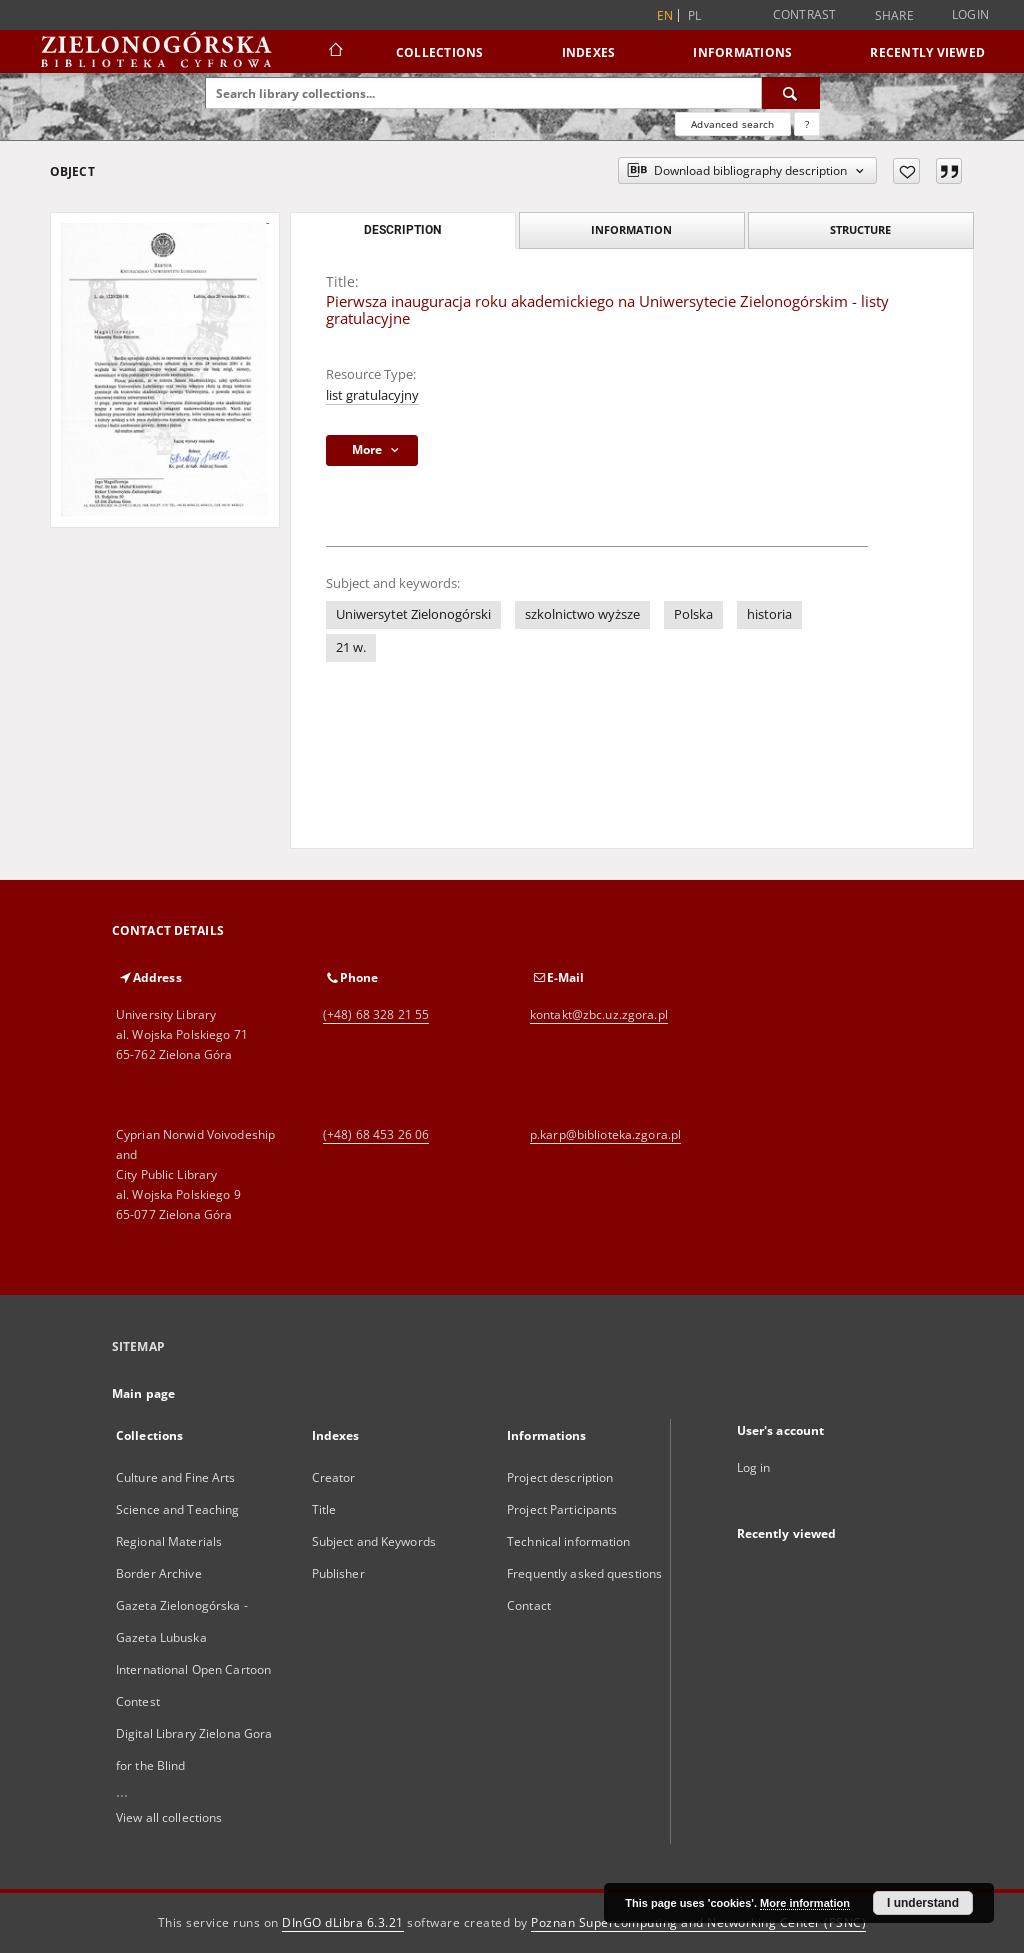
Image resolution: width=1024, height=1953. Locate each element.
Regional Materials (169, 1541)
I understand (923, 1903)
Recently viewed (927, 52)
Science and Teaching (177, 1509)
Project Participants (562, 1509)
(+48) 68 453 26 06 (376, 1134)
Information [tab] (631, 229)
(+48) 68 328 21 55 (376, 1014)
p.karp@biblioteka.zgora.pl (605, 1134)
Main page (143, 1393)
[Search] (791, 93)
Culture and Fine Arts (176, 1477)
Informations (742, 52)
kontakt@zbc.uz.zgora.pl (599, 1014)
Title (324, 1509)
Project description (560, 1477)
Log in (754, 1467)
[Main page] (334, 52)
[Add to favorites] (906, 171)
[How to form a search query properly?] (807, 124)
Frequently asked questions (584, 1573)
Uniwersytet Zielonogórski (413, 614)
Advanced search (732, 124)
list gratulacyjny (372, 395)
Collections (440, 52)
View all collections (169, 1817)
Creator (334, 1477)
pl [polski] (695, 15)
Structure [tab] (860, 229)
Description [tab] (402, 230)
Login (970, 14)
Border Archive (159, 1573)
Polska (693, 614)
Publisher (338, 1573)
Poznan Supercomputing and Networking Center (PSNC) (698, 1922)
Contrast (805, 14)
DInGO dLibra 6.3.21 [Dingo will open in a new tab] (343, 1922)
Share (894, 16)
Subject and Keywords (374, 1541)
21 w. (351, 647)
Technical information (569, 1541)
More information (805, 1903)
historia (769, 614)
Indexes (589, 52)
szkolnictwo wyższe (582, 614)
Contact (529, 1605)
